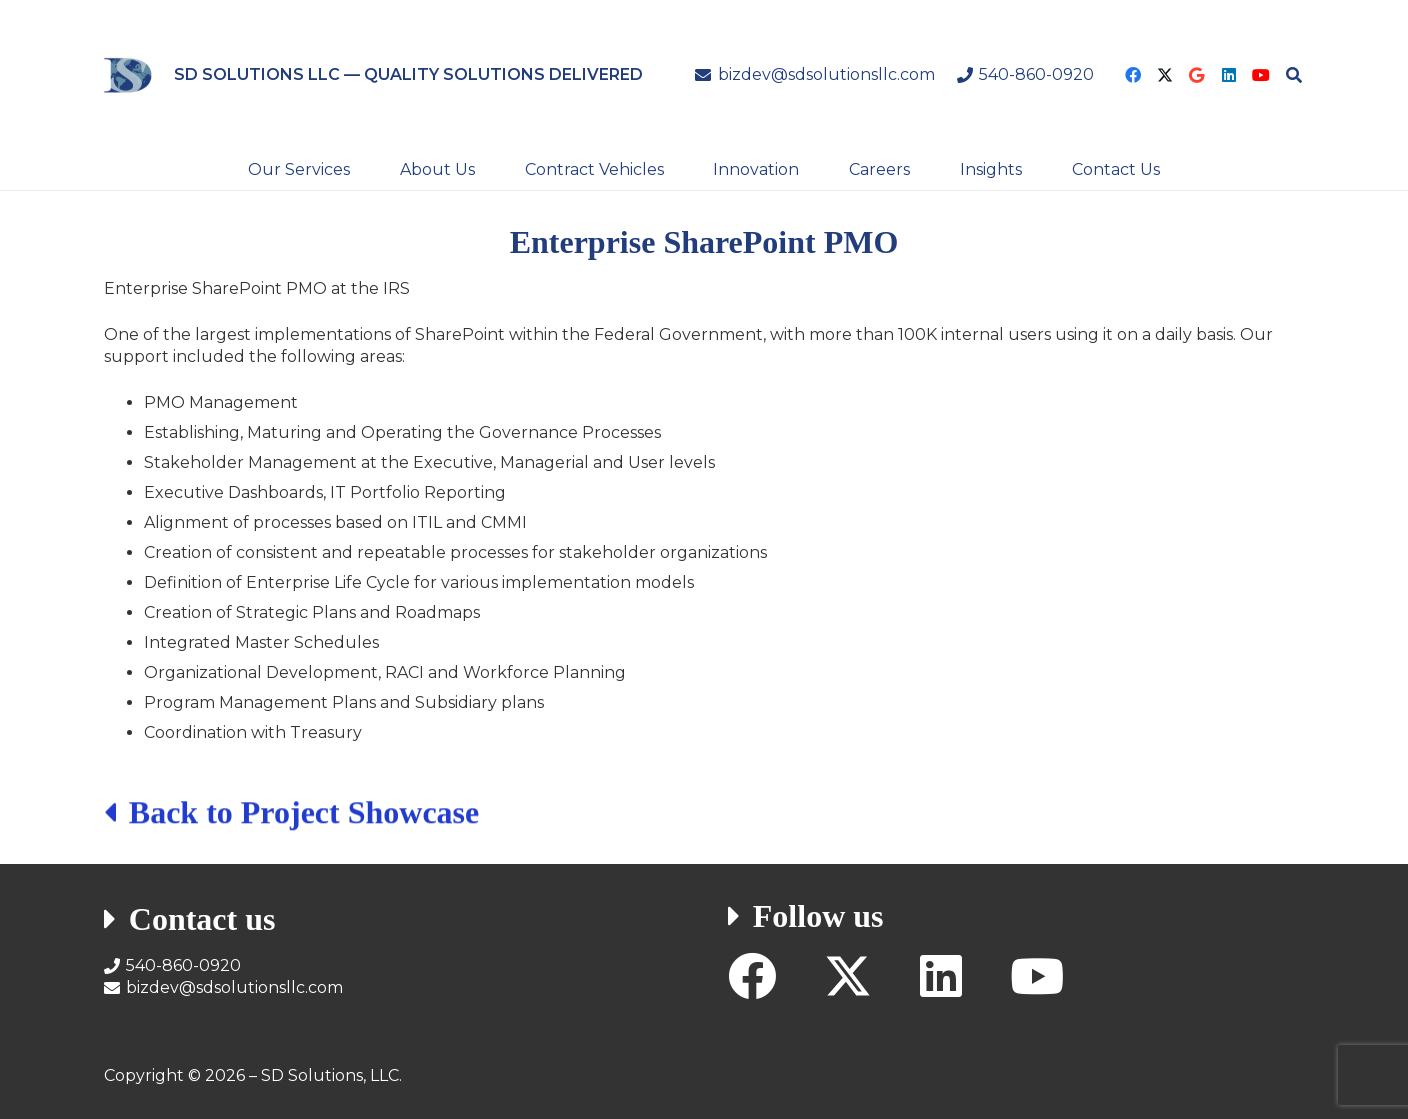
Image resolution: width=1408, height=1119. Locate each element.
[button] (1294, 75)
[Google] (1197, 75)
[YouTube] (1261, 75)
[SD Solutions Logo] (128, 75)
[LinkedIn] (1229, 75)
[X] (1165, 75)
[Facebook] (1133, 75)
